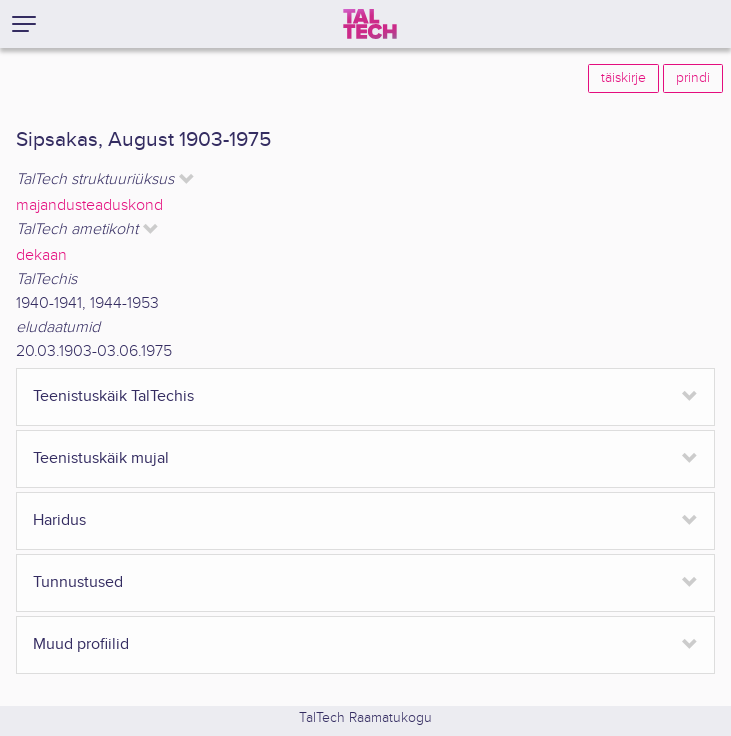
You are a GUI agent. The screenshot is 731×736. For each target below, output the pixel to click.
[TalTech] (370, 24)
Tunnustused (78, 582)
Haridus (59, 520)
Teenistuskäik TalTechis (113, 396)
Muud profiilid (81, 644)
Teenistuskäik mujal (101, 458)
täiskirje (623, 78)
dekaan (41, 255)
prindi (693, 78)
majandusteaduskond (89, 205)
